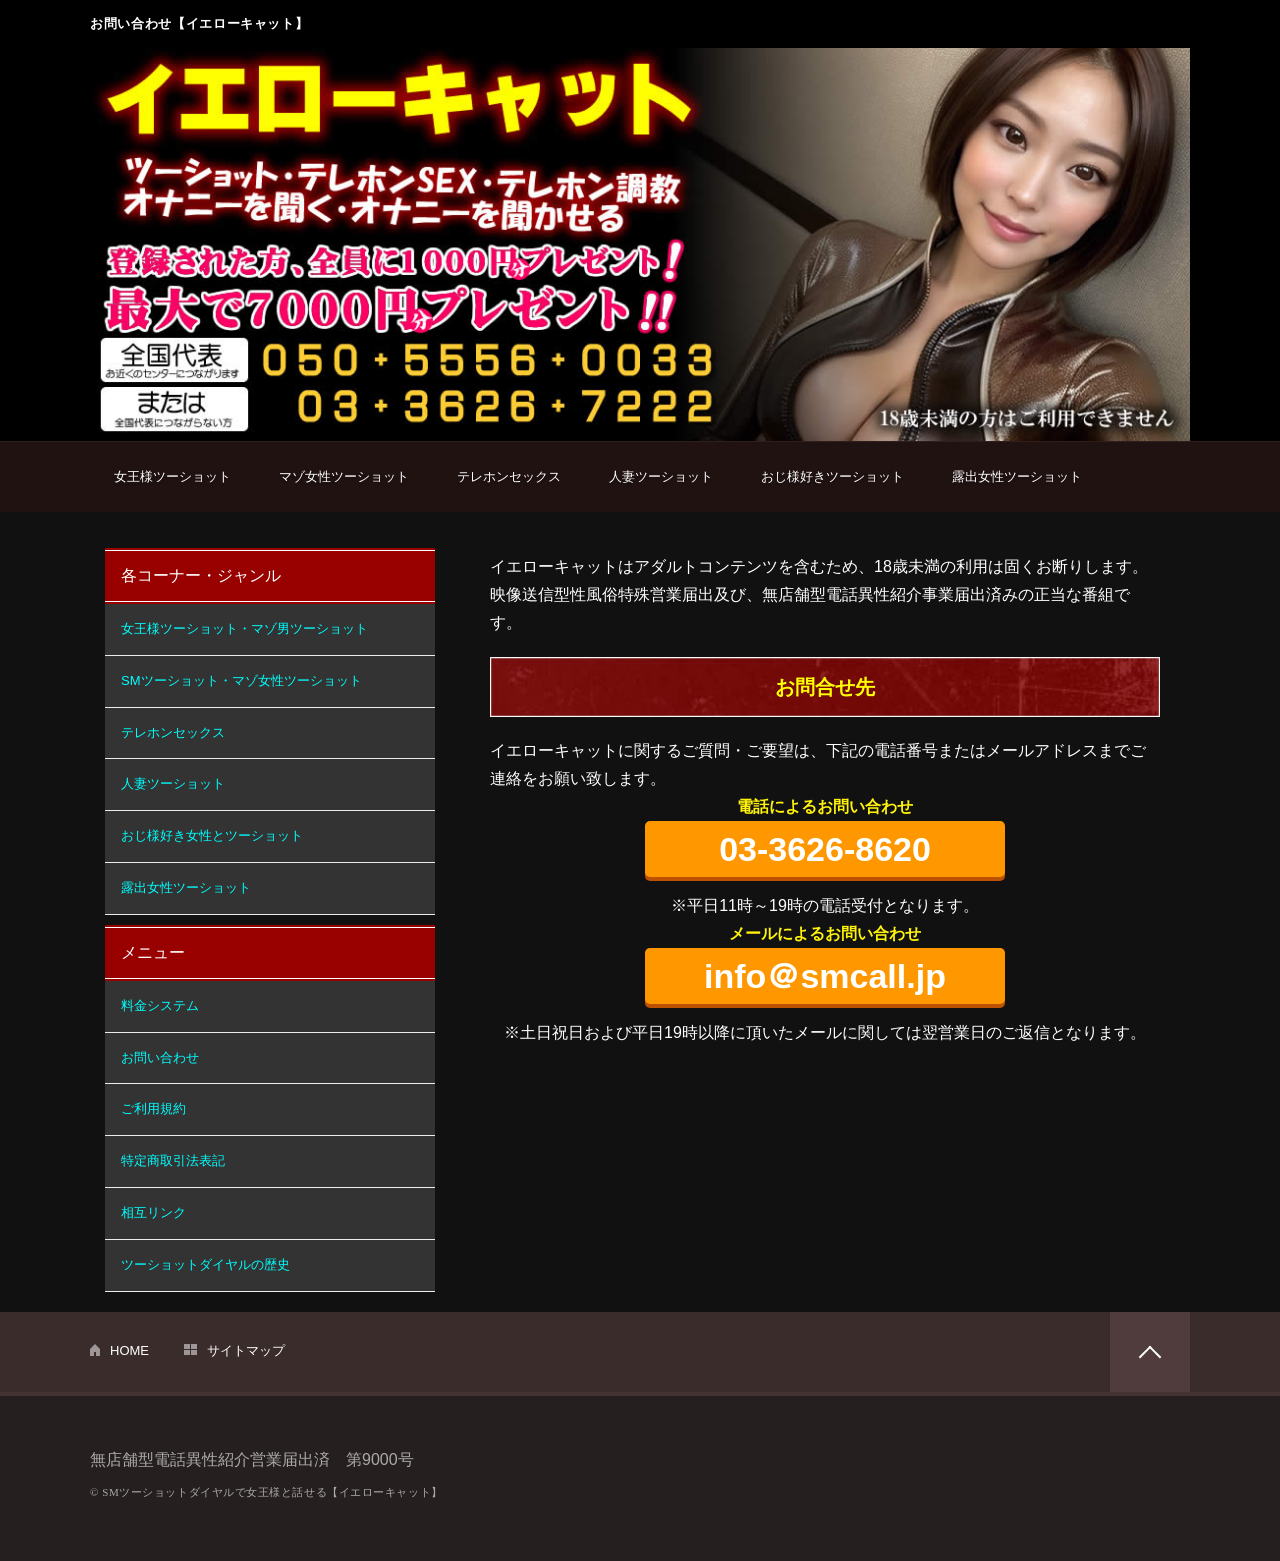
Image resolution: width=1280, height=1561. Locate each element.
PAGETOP (1150, 1352)
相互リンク (153, 1212)
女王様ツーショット (172, 476)
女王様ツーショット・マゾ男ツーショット (244, 628)
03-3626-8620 (825, 849)
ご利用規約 (153, 1108)
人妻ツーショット (661, 476)
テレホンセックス (509, 476)
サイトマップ (246, 1350)
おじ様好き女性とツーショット (212, 835)
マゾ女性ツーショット (344, 476)
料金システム (160, 1005)
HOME (129, 1350)
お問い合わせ (160, 1057)
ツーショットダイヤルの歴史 (205, 1264)
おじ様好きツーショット (832, 476)
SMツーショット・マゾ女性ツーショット (241, 680)
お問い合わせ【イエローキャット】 (199, 23)
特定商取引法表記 (173, 1160)
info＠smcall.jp (825, 976)
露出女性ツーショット (1017, 476)
